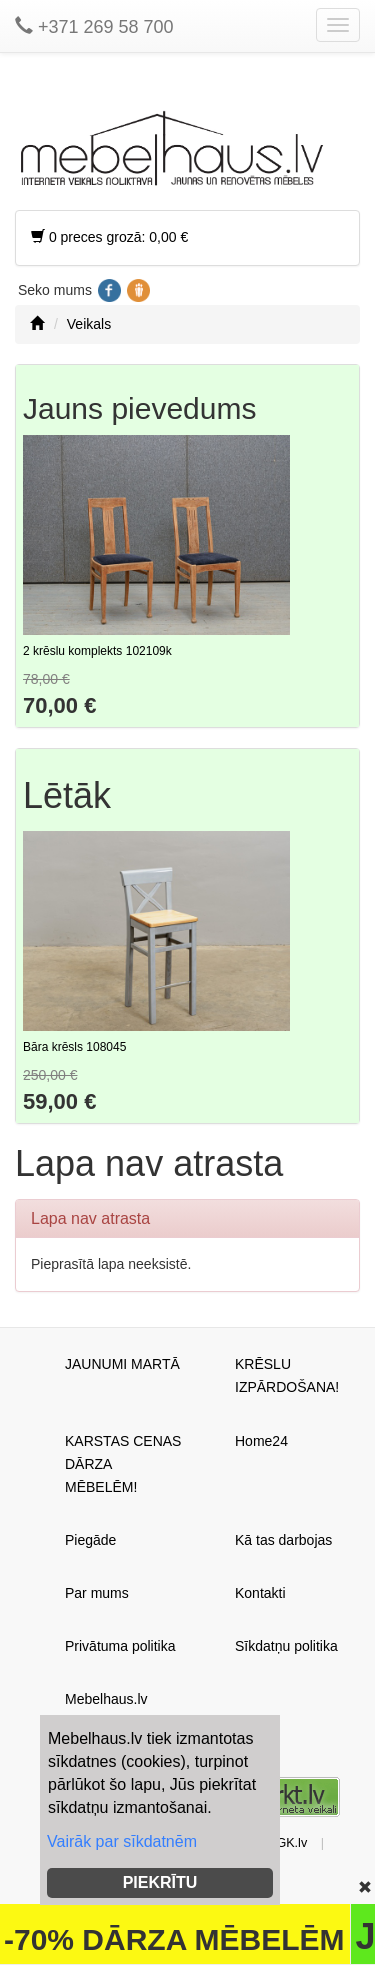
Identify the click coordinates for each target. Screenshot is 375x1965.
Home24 (261, 1441)
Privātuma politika (120, 1646)
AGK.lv (287, 1843)
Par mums (97, 1593)
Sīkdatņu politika (286, 1646)
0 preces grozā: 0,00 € (109, 237)
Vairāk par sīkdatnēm (122, 1841)
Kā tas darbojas (283, 1540)
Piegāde (90, 1540)
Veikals (89, 324)
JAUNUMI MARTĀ (122, 1364)
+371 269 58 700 (94, 26)
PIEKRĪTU (160, 1882)
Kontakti (260, 1593)
